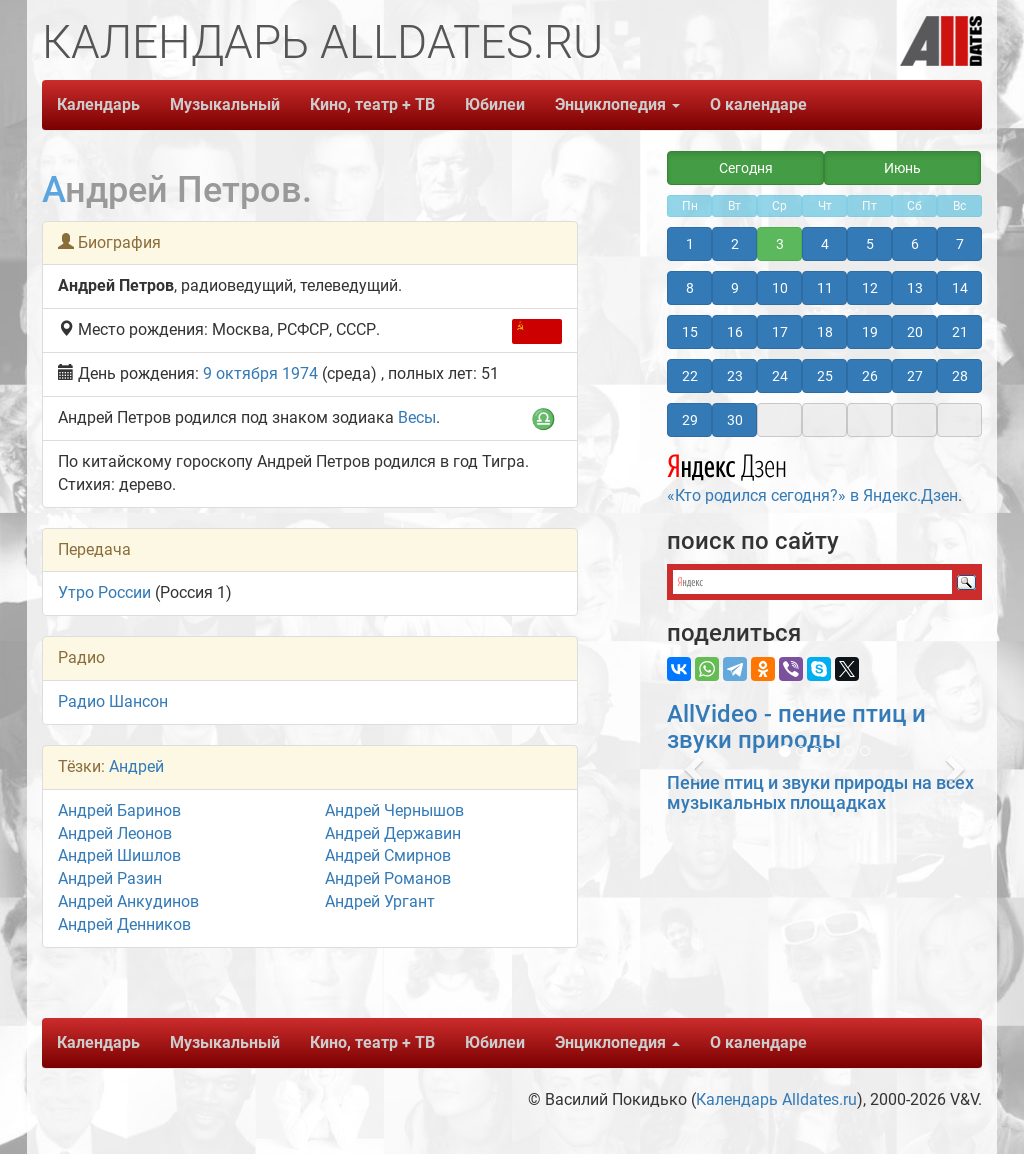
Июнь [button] (902, 168)
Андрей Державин (393, 833)
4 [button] (825, 244)
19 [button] (870, 332)
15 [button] (690, 332)
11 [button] (825, 288)
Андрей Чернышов (394, 810)
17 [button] (780, 332)
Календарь (98, 104)
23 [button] (735, 376)
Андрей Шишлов (119, 855)
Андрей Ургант (380, 901)
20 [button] (915, 332)
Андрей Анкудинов (128, 901)
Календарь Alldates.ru (776, 1099)
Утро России (104, 592)
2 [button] (735, 244)
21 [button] (960, 332)
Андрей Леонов (115, 833)
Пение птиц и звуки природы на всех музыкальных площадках (820, 792)
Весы (417, 417)
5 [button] (870, 244)
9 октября (240, 373)
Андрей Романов (388, 878)
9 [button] (735, 288)
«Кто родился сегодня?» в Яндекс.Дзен (812, 476)
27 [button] (915, 376)
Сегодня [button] (746, 168)
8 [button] (690, 288)
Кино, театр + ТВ (372, 104)
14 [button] (960, 288)
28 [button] (960, 376)
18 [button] (825, 332)
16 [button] (735, 332)
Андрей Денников (124, 924)
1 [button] (690, 244)
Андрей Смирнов (388, 855)
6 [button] (915, 244)
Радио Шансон (113, 701)
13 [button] (915, 288)
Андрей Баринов (119, 810)
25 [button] (825, 376)
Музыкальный (225, 104)
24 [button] (780, 376)
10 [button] (780, 288)
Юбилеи (495, 104)
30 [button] (735, 420)
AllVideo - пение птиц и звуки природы (796, 727)
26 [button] (870, 376)
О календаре (758, 104)
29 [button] (690, 420)
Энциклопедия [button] (617, 104)
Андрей (136, 766)
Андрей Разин (110, 878)
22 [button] (690, 376)
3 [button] (780, 244)
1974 (300, 373)
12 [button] (870, 288)
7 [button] (960, 244)
